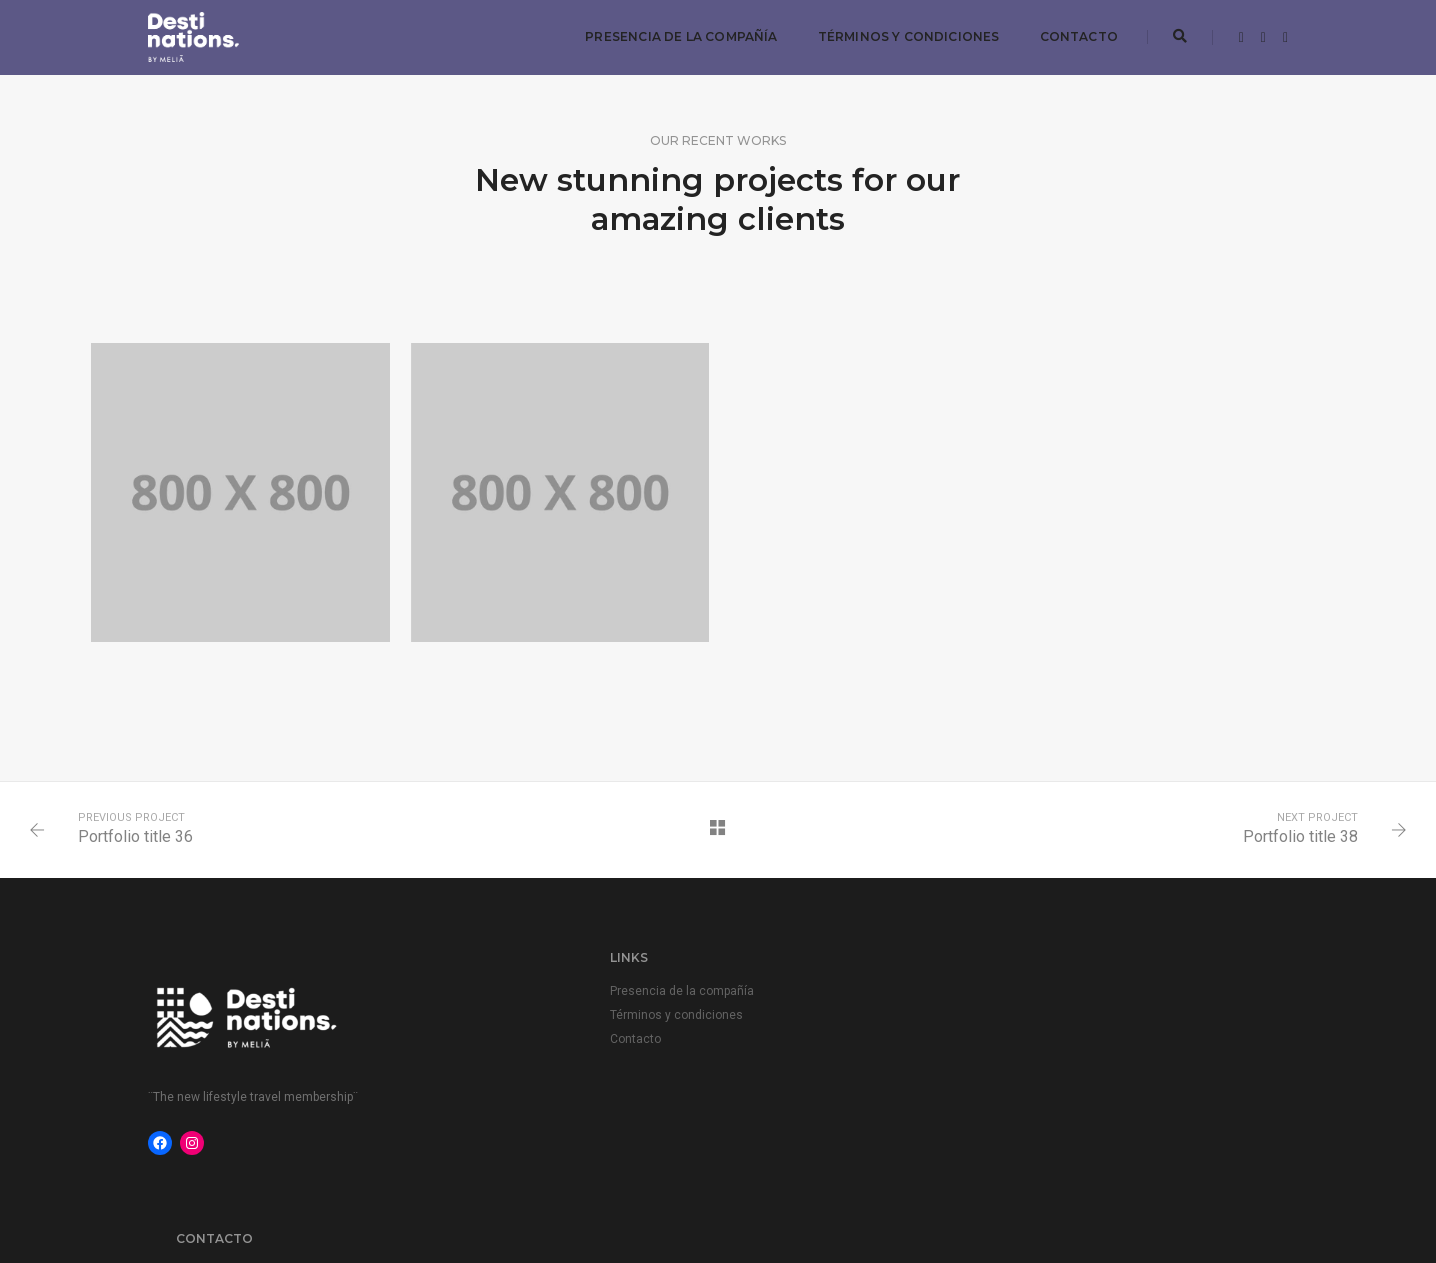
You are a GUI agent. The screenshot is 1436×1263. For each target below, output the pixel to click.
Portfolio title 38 (1298, 839)
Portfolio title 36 (137, 839)
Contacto (1077, 35)
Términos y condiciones (907, 35)
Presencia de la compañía (680, 35)
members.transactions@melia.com (1093, 993)
